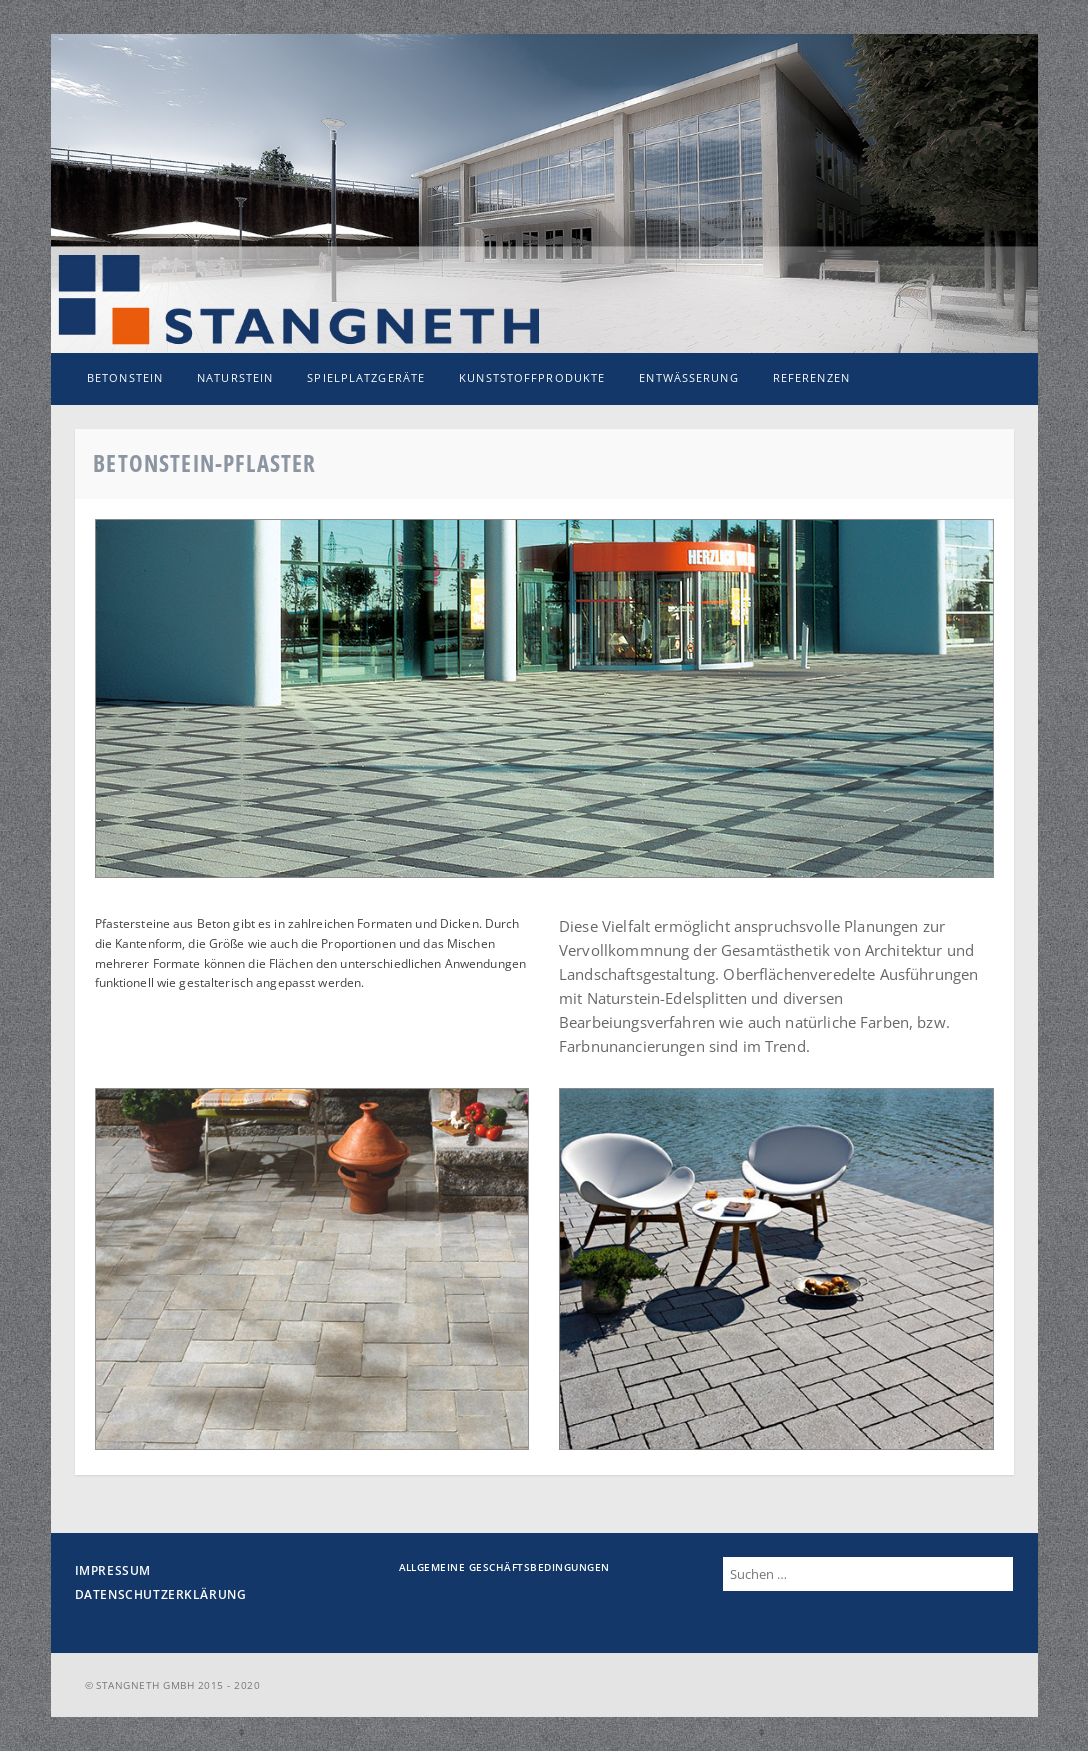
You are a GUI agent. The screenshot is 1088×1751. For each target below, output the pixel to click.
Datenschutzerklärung (161, 1594)
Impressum (113, 1570)
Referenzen (811, 377)
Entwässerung (688, 377)
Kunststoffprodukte (532, 377)
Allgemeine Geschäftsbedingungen (504, 1567)
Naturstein (235, 377)
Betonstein (125, 377)
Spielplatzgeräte (366, 377)
